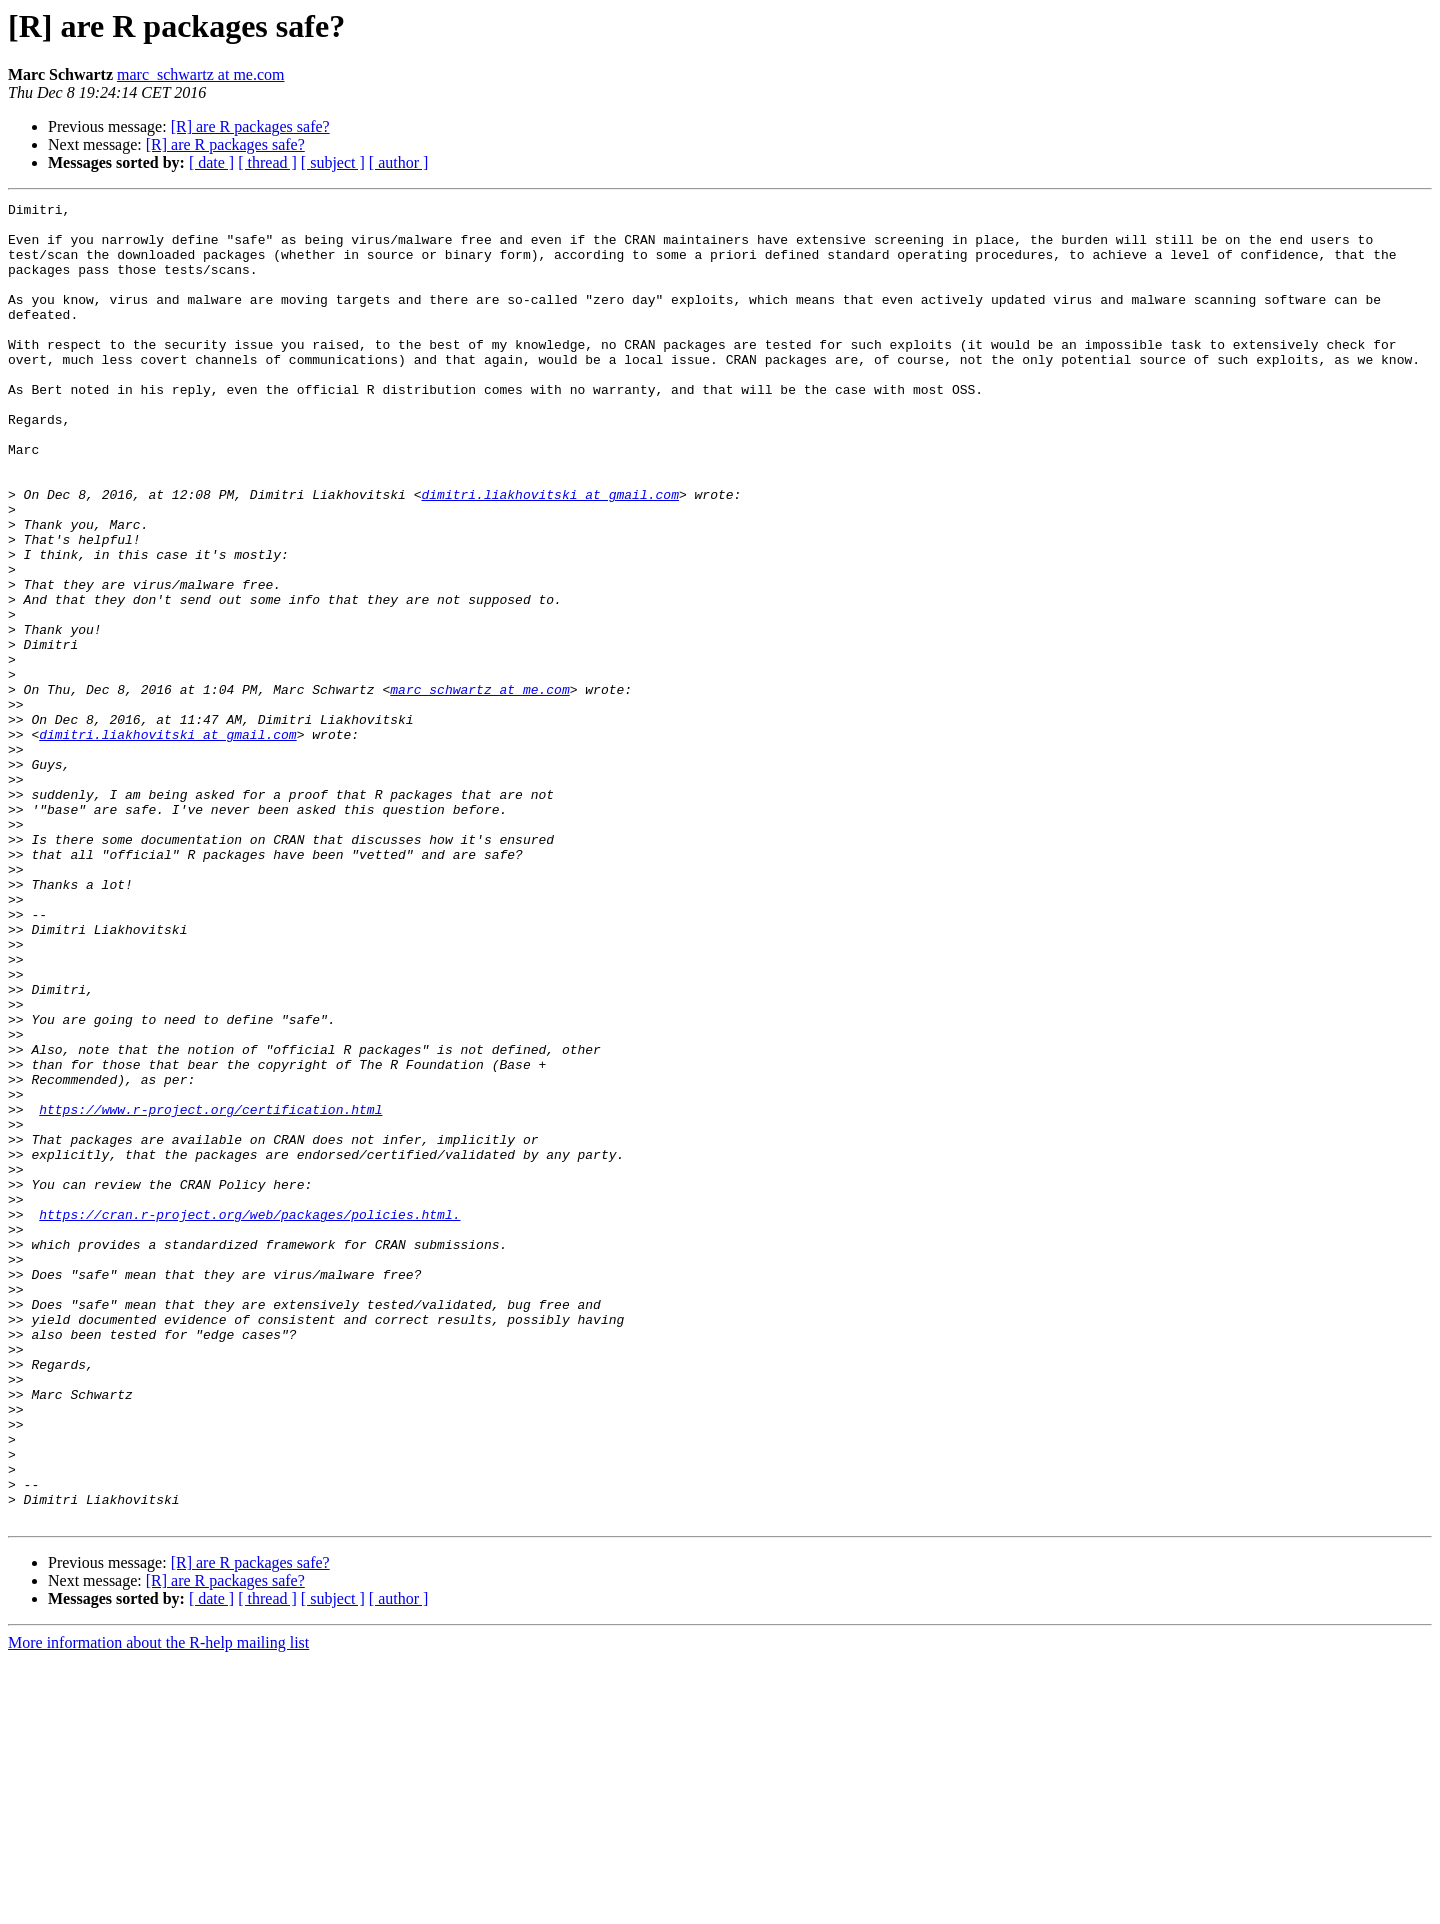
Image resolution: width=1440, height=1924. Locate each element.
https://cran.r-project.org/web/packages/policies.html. (249, 1418)
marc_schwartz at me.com (200, 74)
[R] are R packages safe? (250, 126)
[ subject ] (333, 162)
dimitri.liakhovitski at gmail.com (549, 554)
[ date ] (211, 162)
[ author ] (399, 162)
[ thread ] (267, 162)
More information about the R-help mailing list (158, 1906)
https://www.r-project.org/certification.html (210, 1292)
